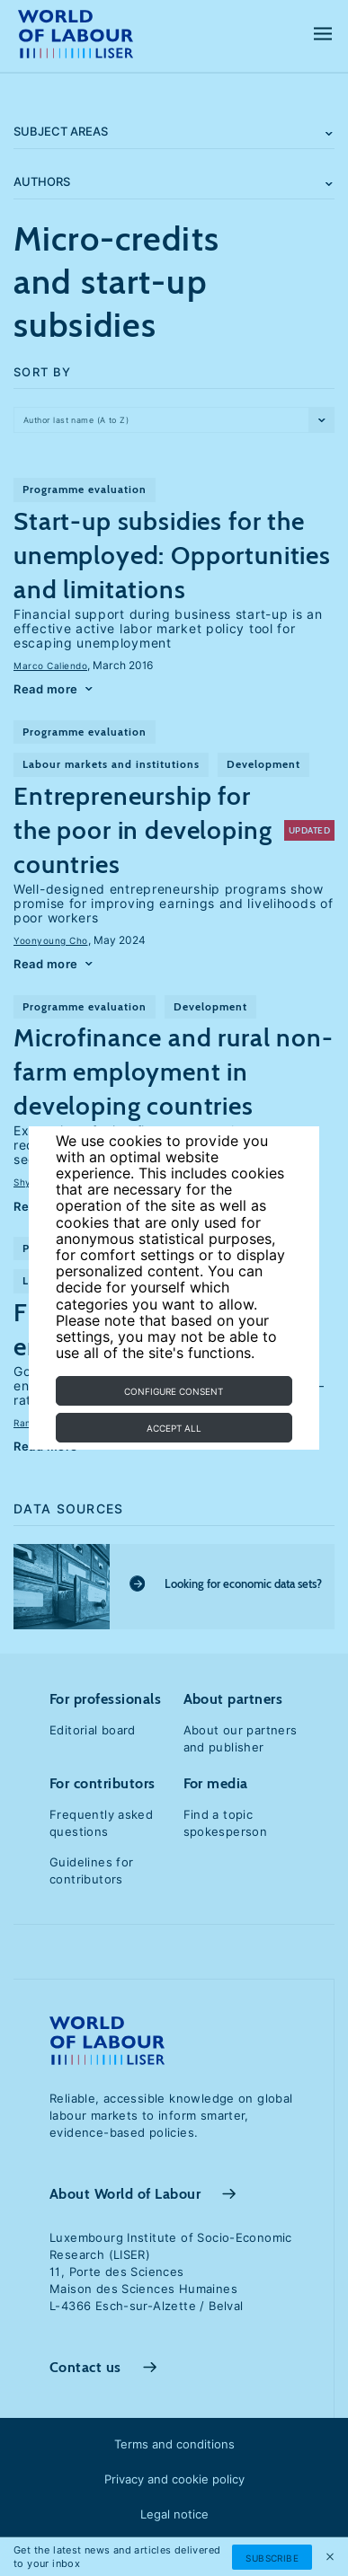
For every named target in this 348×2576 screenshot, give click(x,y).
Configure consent (173, 1391)
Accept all (174, 1428)
